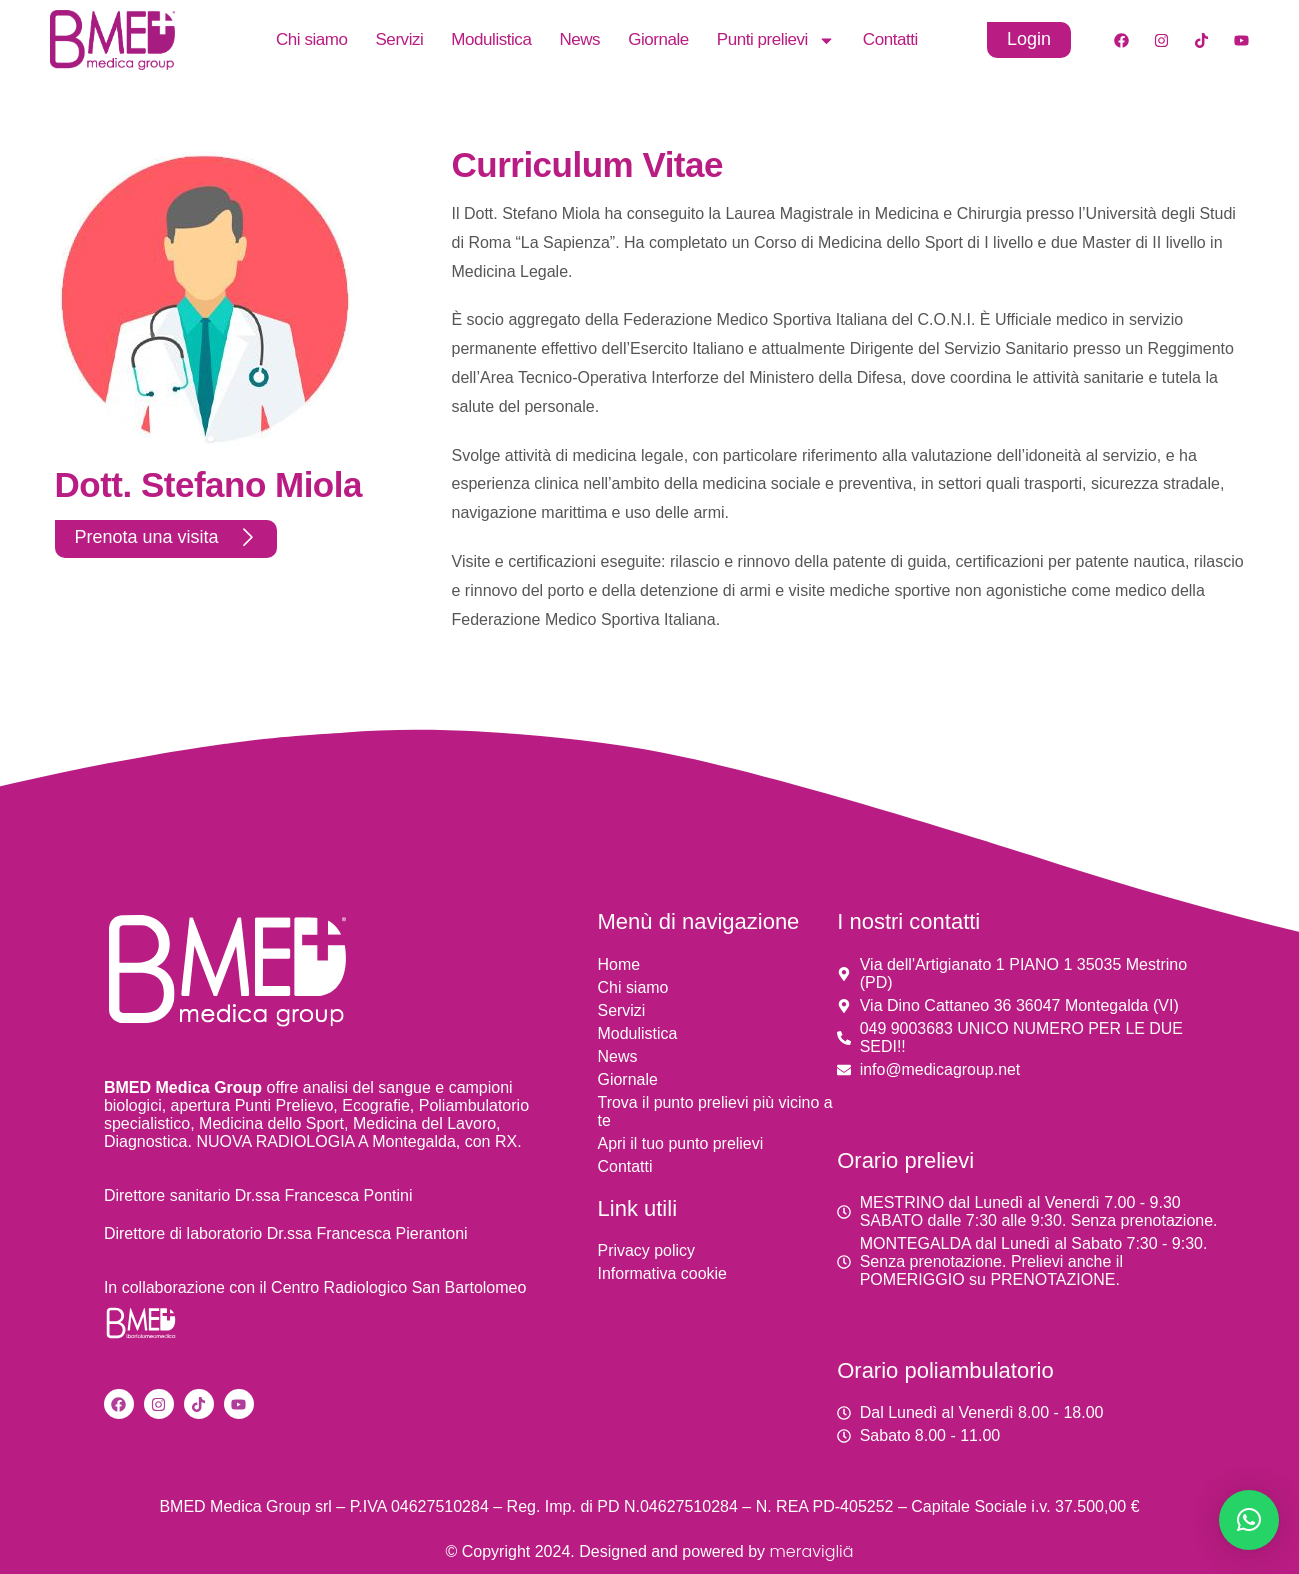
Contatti (890, 39)
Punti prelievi (776, 40)
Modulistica (491, 39)
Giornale (658, 39)
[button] (1249, 1520)
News (579, 39)
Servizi (399, 39)
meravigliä (811, 1551)
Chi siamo (312, 39)
